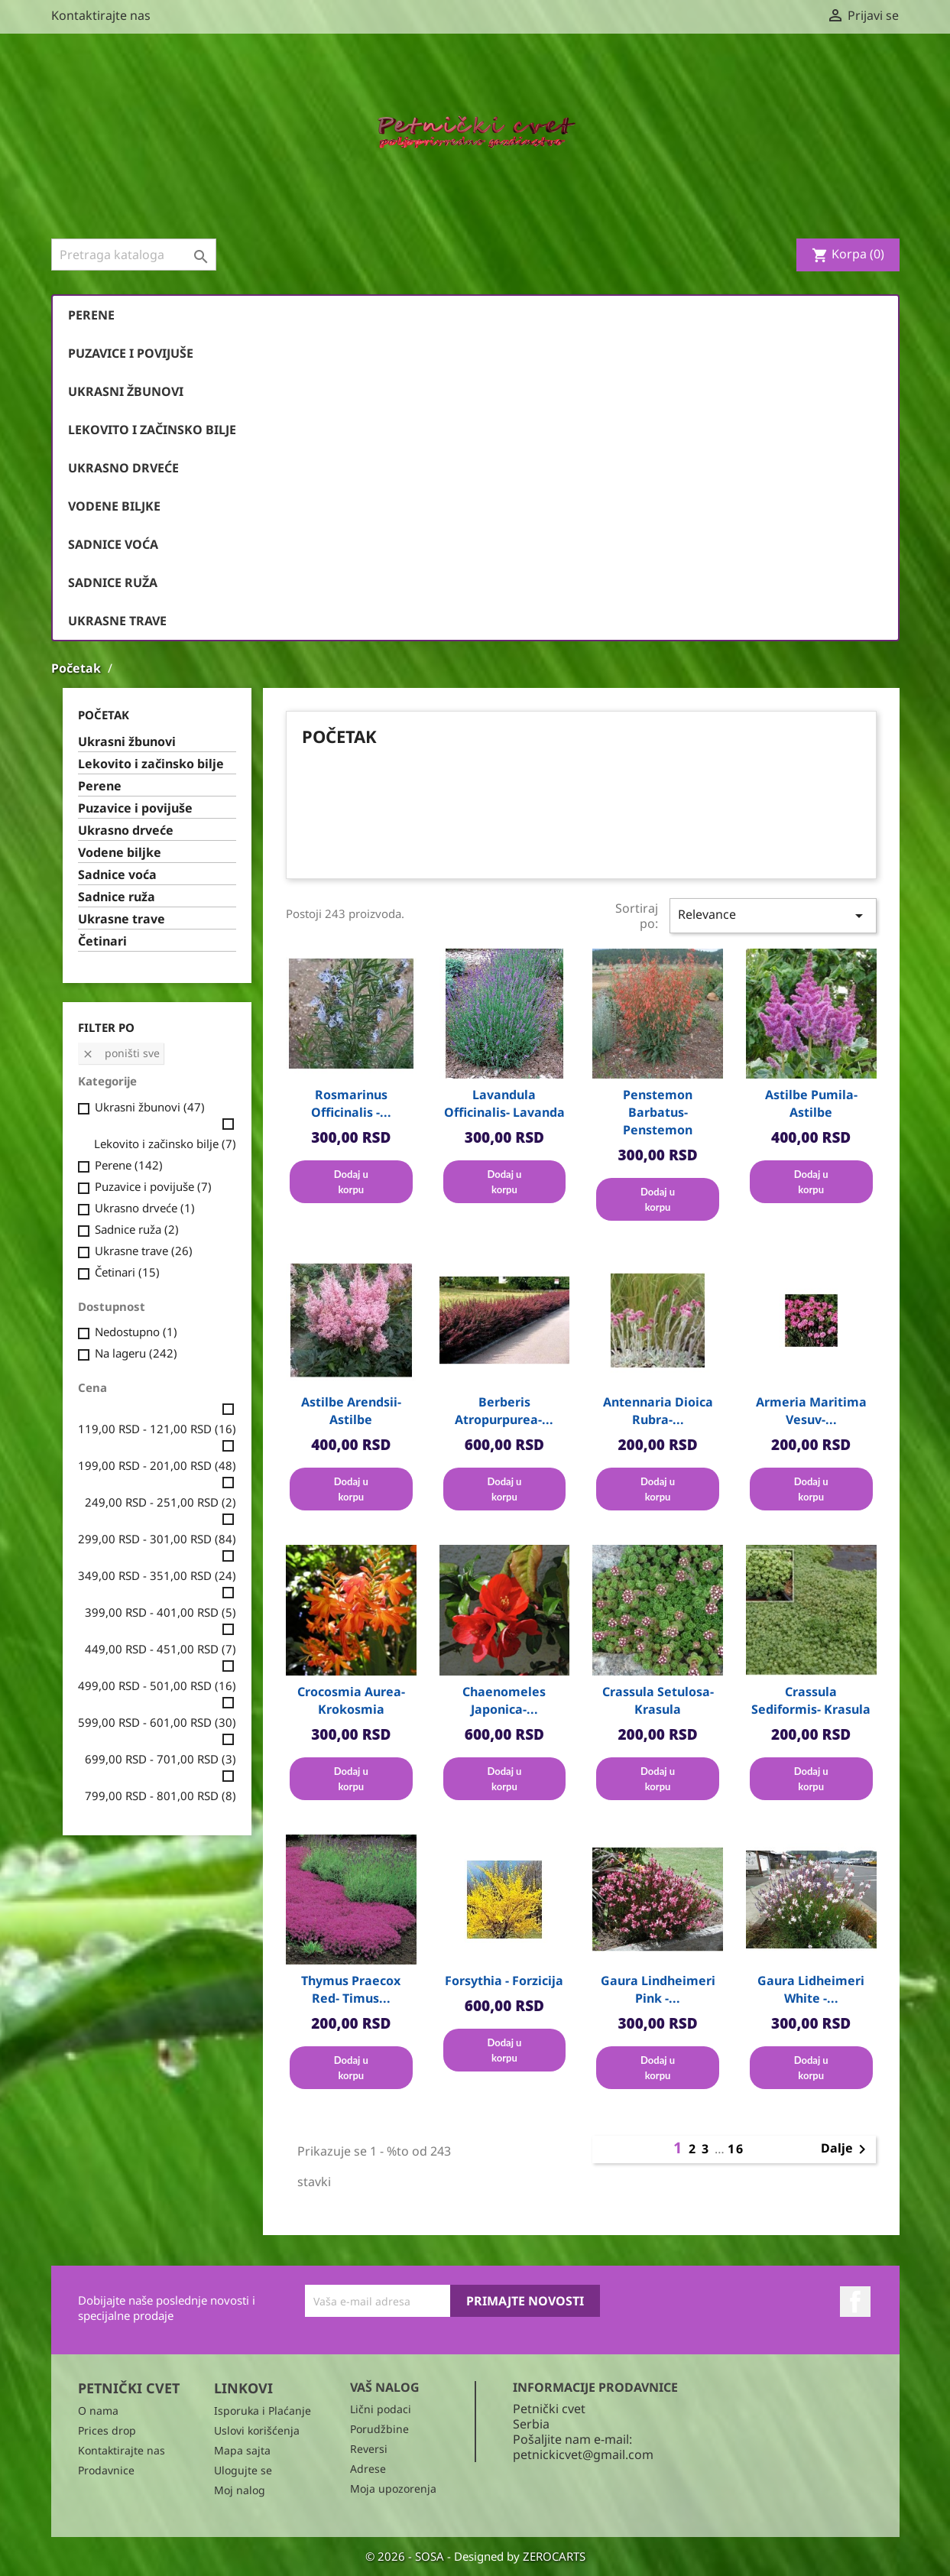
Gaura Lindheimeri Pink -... (658, 1989)
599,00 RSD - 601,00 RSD (157, 1722)
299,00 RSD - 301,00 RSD (157, 1538)
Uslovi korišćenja (257, 2430)
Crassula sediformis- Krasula (811, 1700)
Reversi (368, 2448)
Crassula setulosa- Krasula (658, 1700)
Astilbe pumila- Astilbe (811, 1103)
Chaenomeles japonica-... (504, 1700)
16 (736, 2148)
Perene (91, 315)
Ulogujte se (243, 2470)
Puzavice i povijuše (130, 353)
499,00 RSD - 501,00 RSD (157, 1685)
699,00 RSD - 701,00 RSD (160, 1759)
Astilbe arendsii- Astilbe (351, 1410)
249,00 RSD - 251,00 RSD (160, 1502)
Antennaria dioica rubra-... (658, 1410)
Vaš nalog (385, 2387)
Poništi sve (121, 1053)
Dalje (846, 2149)
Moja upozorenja (393, 2488)
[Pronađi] (133, 254)
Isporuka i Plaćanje (262, 2410)
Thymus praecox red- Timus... (350, 1989)
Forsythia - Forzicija (504, 1980)
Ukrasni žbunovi (125, 391)
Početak (103, 714)
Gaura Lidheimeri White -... (810, 1989)
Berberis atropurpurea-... (504, 1410)
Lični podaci (380, 2409)
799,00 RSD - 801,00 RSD (160, 1795)
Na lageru (136, 1353)
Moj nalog (239, 2490)
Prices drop (107, 2430)
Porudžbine (379, 2429)
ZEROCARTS (554, 2556)
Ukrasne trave (117, 620)
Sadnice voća (113, 544)
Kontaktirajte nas (101, 15)
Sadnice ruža (112, 582)
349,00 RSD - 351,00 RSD (157, 1575)
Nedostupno (136, 1331)
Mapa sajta (242, 2450)
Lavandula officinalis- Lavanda (504, 1103)
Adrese (368, 2468)
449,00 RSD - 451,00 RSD (160, 1648)
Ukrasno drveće (123, 467)
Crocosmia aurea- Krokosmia (351, 1700)
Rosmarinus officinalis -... (351, 1103)
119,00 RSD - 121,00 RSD (157, 1428)
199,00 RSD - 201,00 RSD (157, 1465)
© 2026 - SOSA (406, 2556)
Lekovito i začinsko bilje (152, 429)
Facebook (855, 2301)
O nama (98, 2410)
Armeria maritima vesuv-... (811, 1410)
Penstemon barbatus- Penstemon (657, 1112)
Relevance (773, 915)
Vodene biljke (114, 506)
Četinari (102, 941)
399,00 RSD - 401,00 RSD (160, 1612)
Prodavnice (106, 2470)
